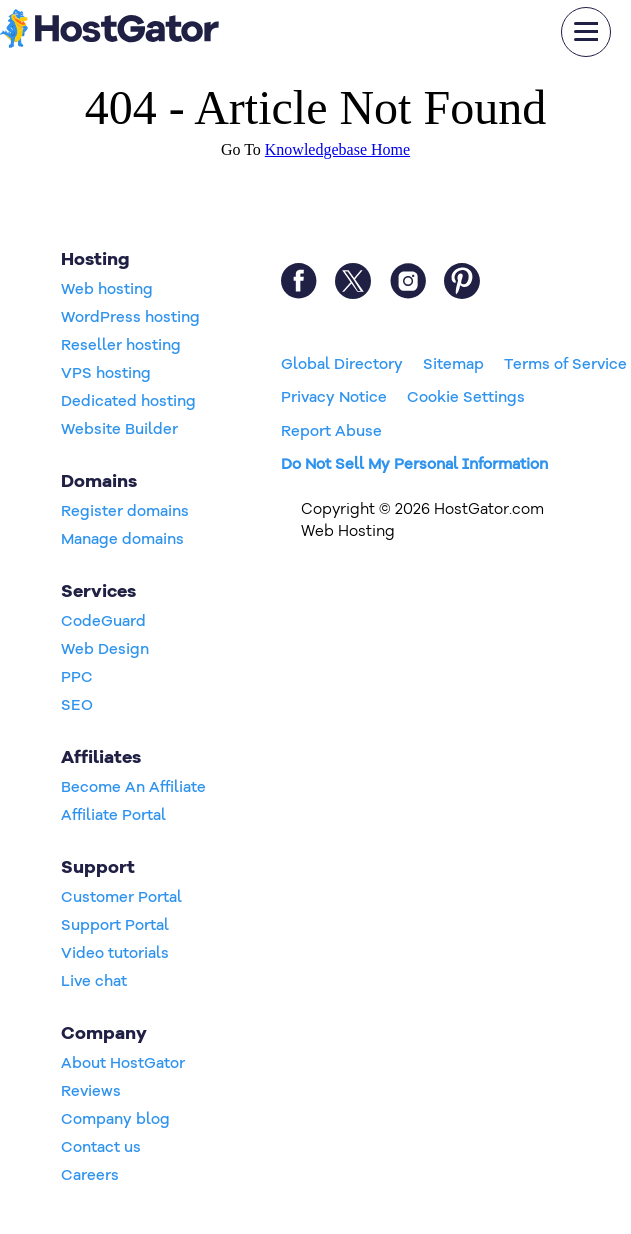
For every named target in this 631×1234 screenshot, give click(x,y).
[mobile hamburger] (586, 32)
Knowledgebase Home (337, 149)
